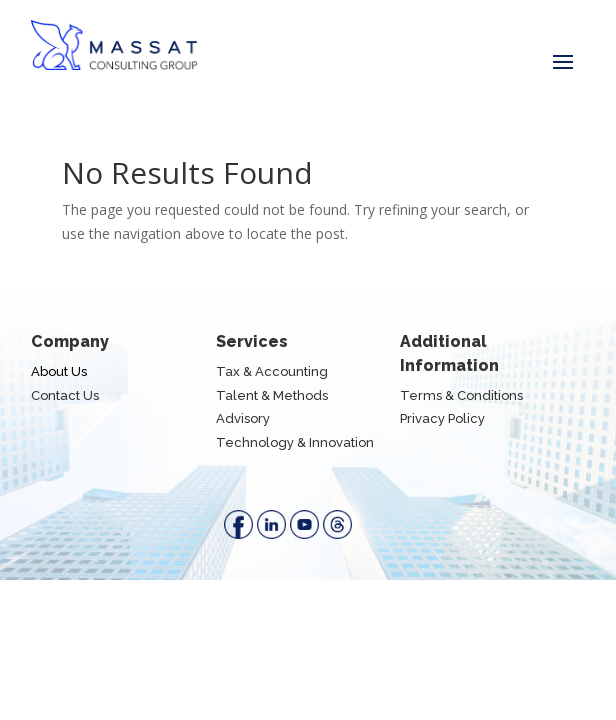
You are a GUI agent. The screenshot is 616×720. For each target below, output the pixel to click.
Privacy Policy (442, 418)
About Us (59, 371)
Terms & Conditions (461, 395)
